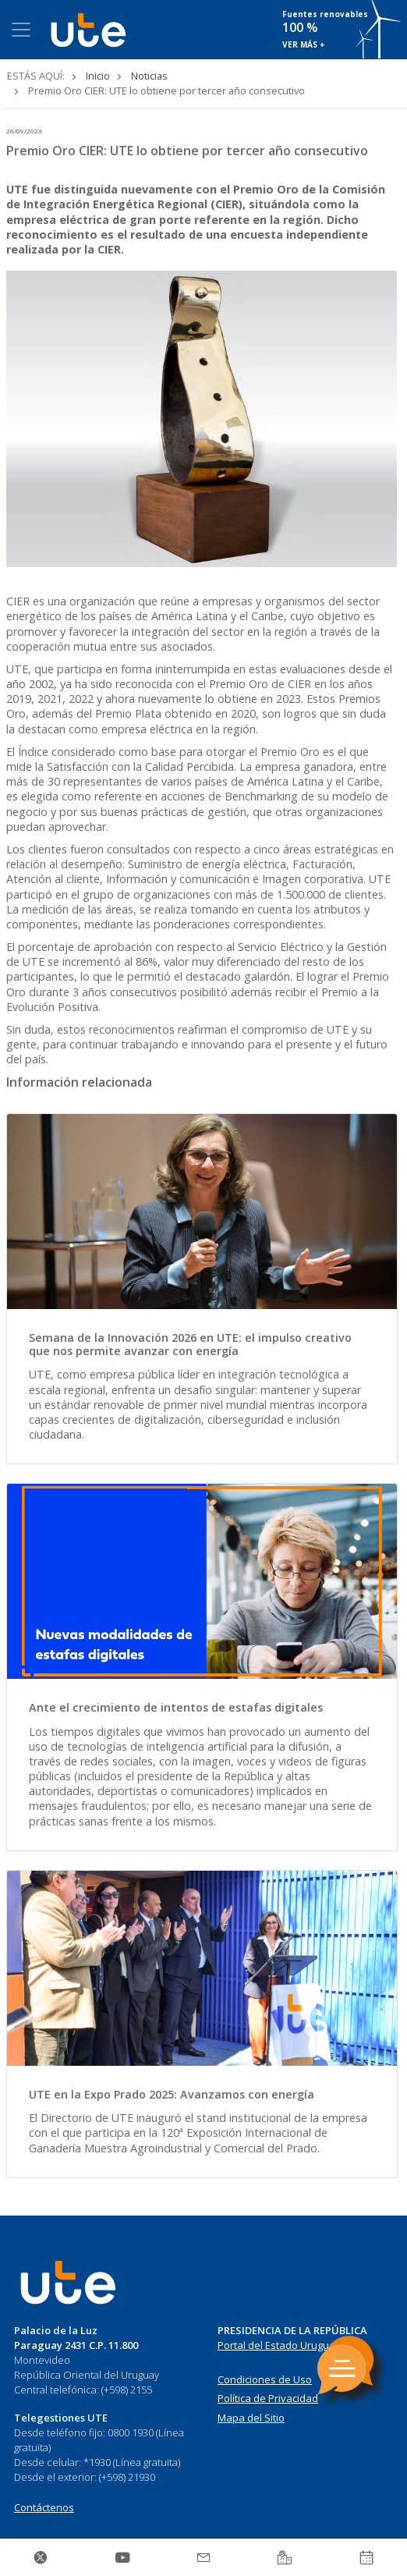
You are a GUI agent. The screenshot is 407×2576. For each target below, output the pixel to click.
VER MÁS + (303, 44)
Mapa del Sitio (251, 2418)
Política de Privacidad (268, 2398)
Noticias (149, 76)
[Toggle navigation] (21, 29)
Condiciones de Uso (265, 2379)
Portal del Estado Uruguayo (282, 2345)
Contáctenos (44, 2507)
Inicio (98, 76)
